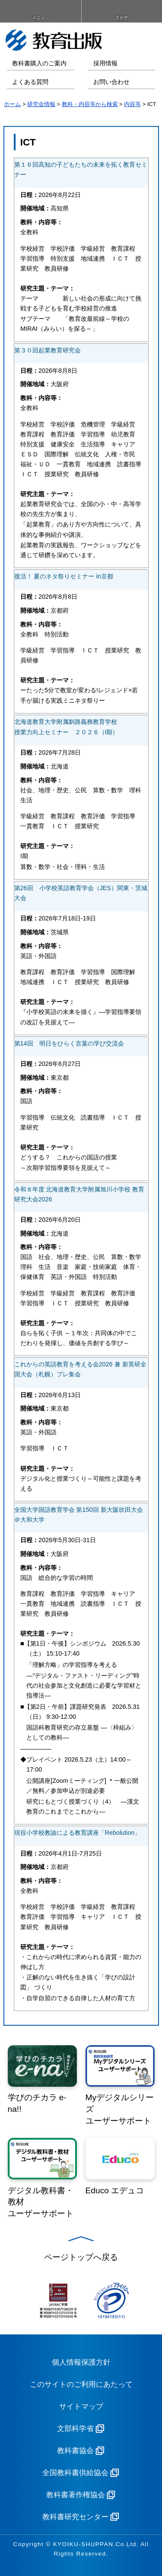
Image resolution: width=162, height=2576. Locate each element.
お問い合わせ (111, 82)
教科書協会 (75, 2451)
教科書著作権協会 (75, 2495)
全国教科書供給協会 (75, 2473)
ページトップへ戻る (81, 2257)
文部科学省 (75, 2428)
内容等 (132, 104)
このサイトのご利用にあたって (81, 2384)
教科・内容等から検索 (90, 104)
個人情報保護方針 (81, 2362)
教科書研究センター (75, 2517)
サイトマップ (81, 2406)
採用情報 (105, 63)
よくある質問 (30, 82)
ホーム (12, 104)
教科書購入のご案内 (39, 63)
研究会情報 (41, 104)
